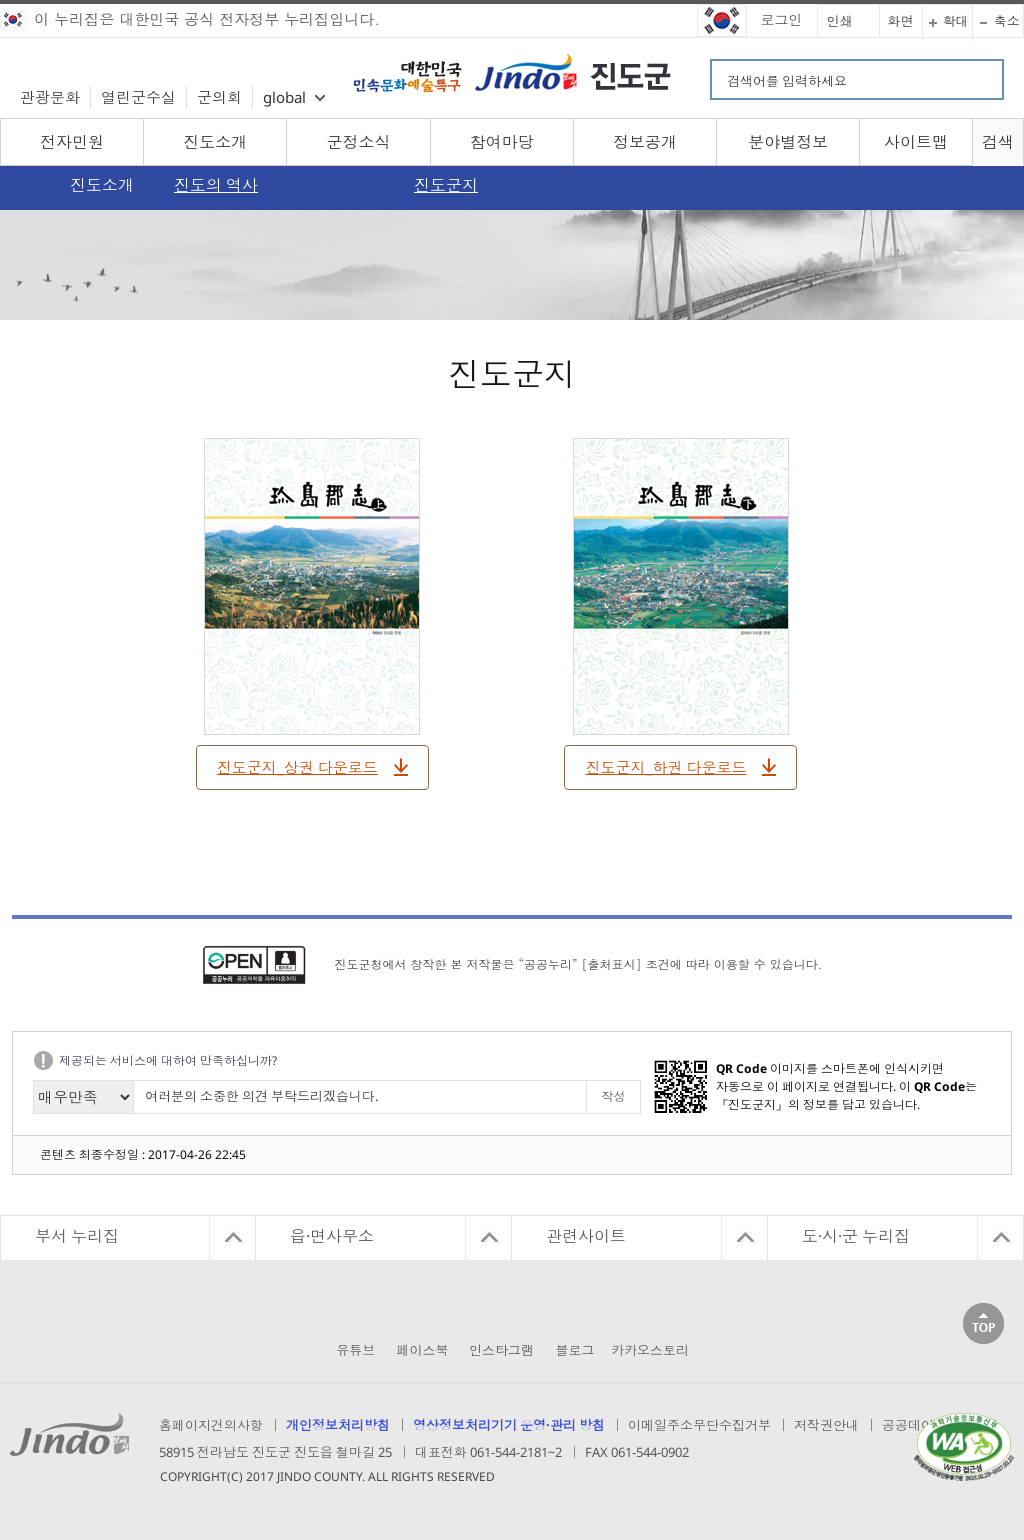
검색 (998, 142)
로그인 (782, 19)
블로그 (575, 1350)
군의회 (219, 97)
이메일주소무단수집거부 (699, 1425)
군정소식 (359, 142)
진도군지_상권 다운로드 (297, 767)
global (284, 97)
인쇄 (840, 21)
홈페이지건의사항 (211, 1425)
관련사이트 (586, 1236)
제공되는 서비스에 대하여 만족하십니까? (168, 1060)
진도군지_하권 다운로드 (665, 767)
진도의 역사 (216, 185)
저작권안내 (826, 1425)
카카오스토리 (650, 1350)
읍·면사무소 (332, 1236)
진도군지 (446, 185)
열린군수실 (138, 97)
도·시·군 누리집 (856, 1236)
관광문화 (50, 97)
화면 (901, 21)
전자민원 (72, 142)
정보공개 (645, 142)
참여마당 (502, 142)
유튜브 (355, 1350)
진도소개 (215, 142)
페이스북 (423, 1350)
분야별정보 (788, 142)
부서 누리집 (77, 1236)
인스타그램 (501, 1350)
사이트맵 (916, 142)
